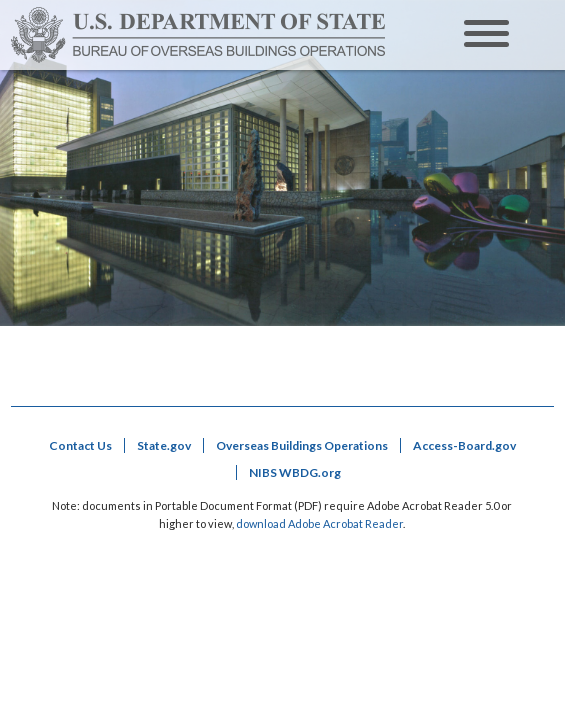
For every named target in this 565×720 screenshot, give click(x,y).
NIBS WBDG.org (295, 472)
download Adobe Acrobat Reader (319, 523)
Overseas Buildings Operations (302, 445)
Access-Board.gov (464, 445)
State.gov (164, 445)
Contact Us (80, 445)
